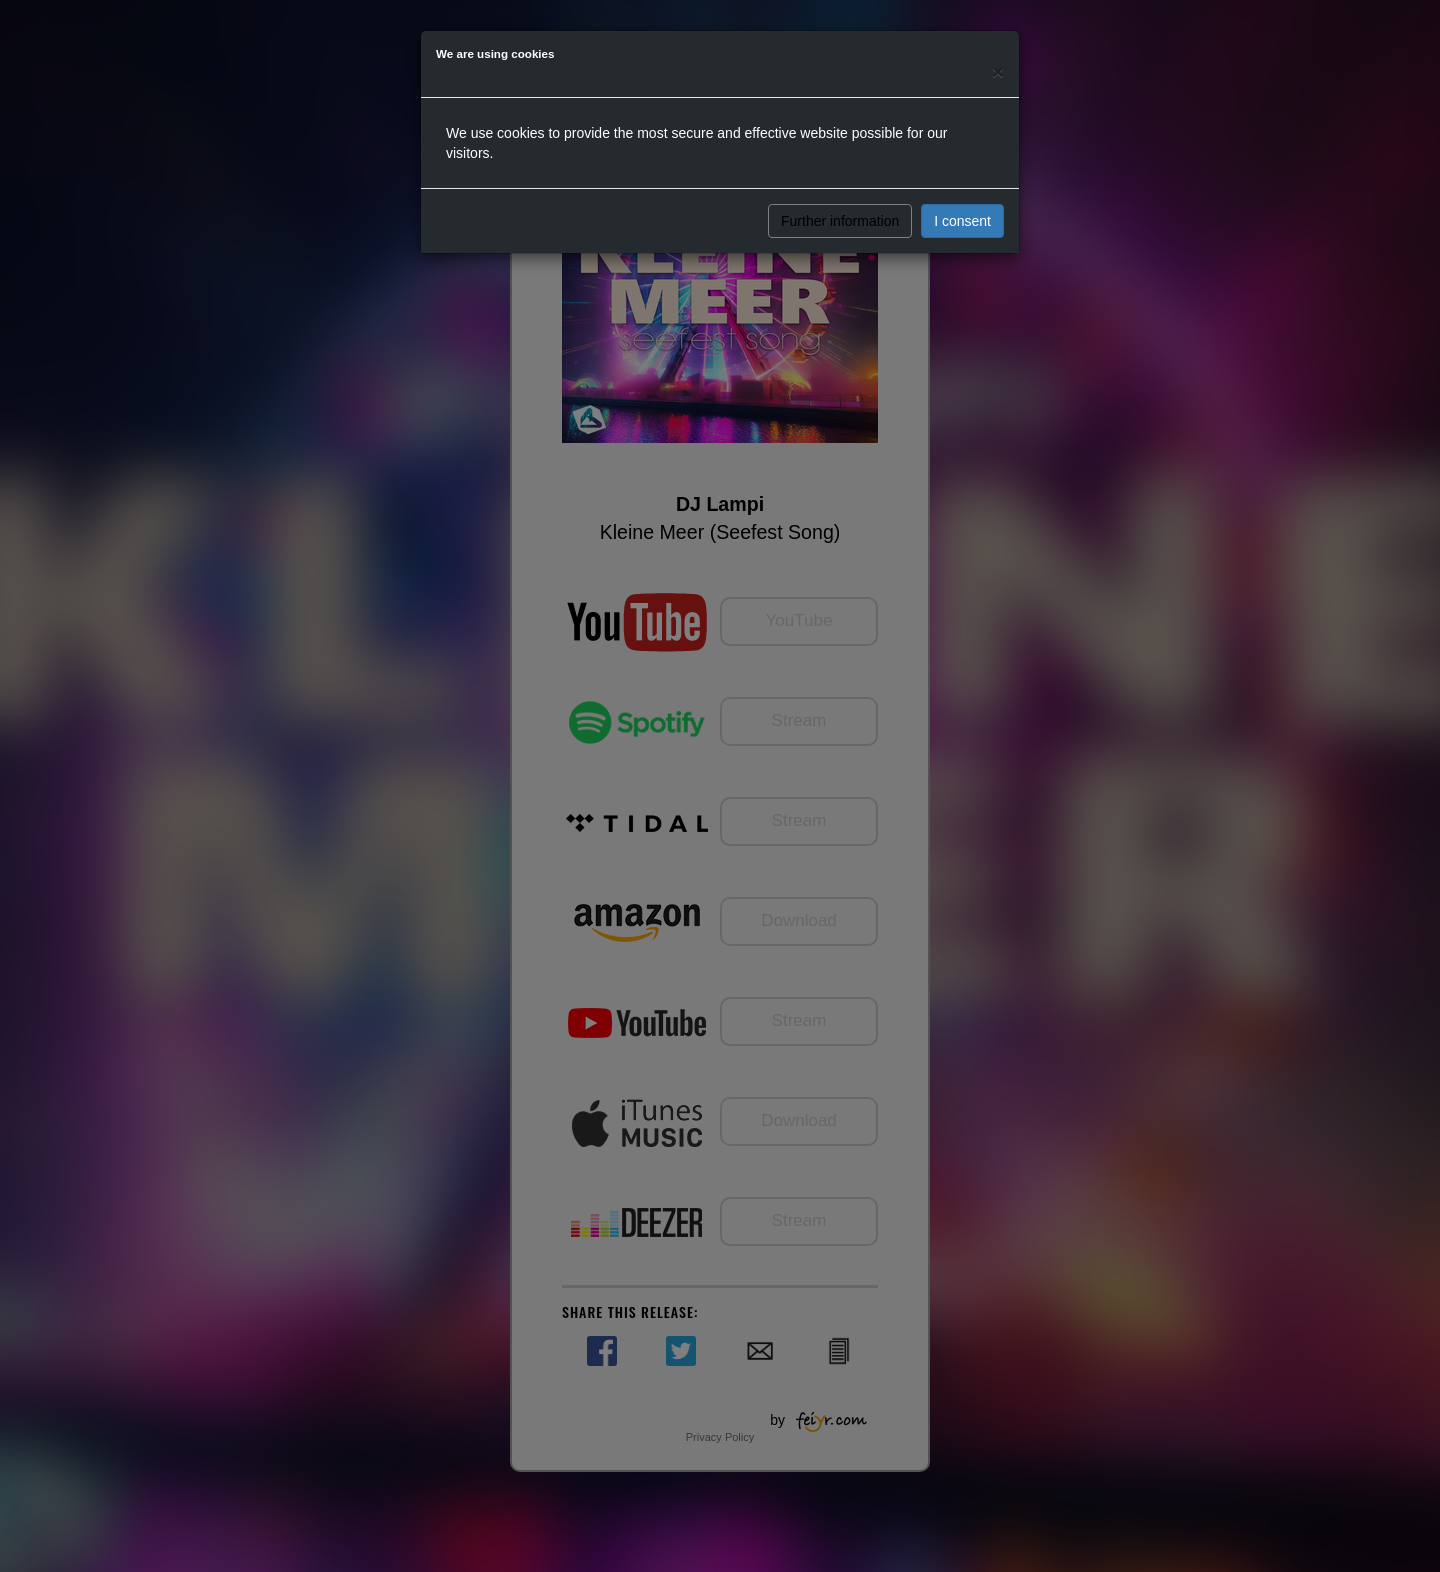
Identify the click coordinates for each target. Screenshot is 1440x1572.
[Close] (998, 71)
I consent (962, 221)
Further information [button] (840, 221)
